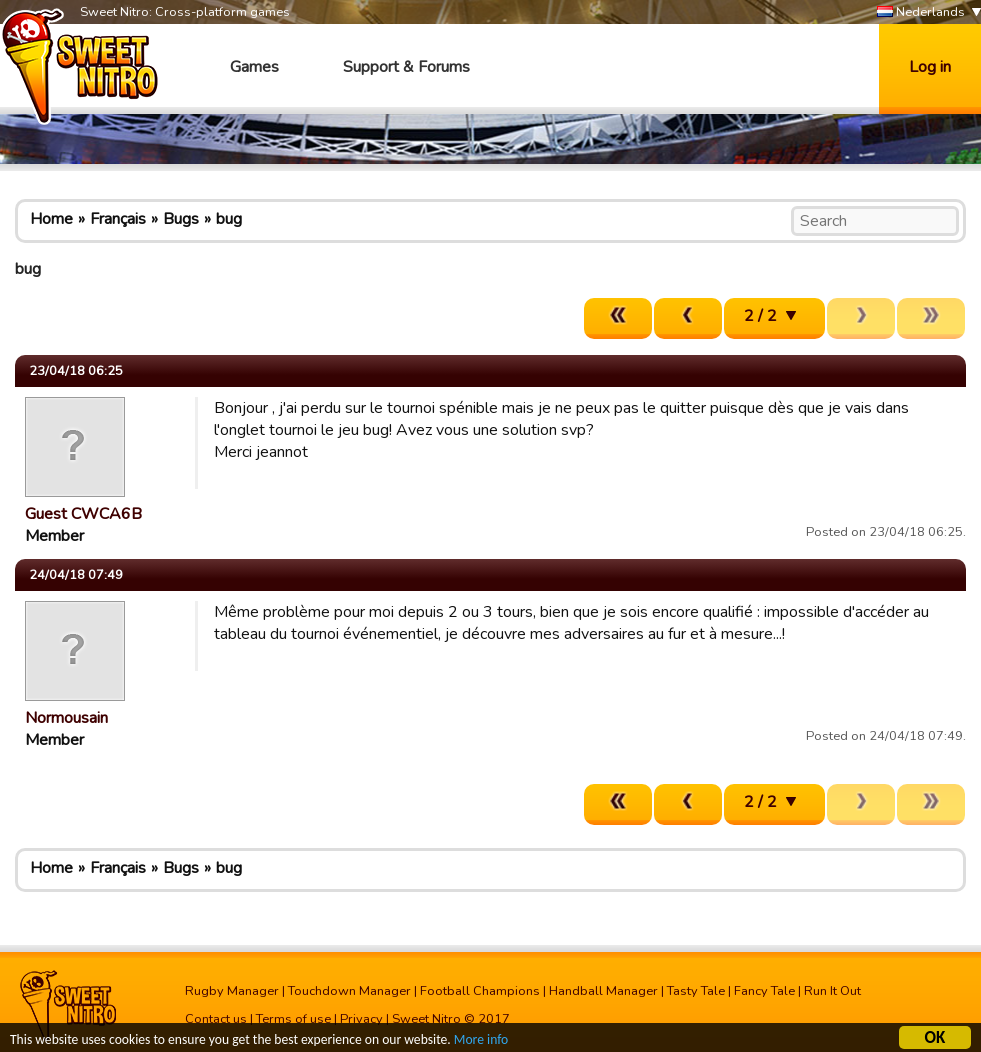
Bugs (181, 219)
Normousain (66, 718)
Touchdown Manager (349, 991)
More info (481, 1042)
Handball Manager (603, 991)
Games (254, 67)
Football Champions (480, 991)
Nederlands (921, 12)
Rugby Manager (232, 991)
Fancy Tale (764, 991)
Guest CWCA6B (83, 514)
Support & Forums (406, 67)
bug (229, 219)
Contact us (216, 1019)
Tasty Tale (696, 991)
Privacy (361, 1019)
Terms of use (293, 1019)
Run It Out (832, 991)
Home (51, 219)
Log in (930, 67)
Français (118, 219)
